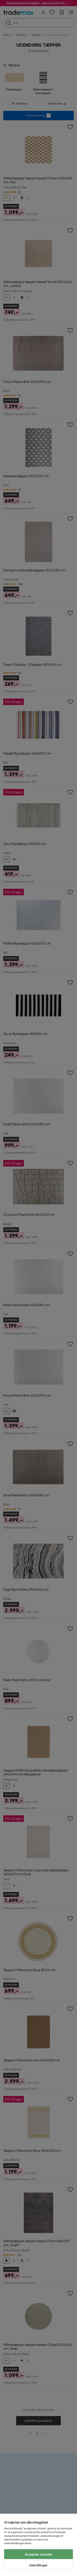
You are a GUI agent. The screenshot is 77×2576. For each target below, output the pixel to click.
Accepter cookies (38, 2554)
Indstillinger (38, 2565)
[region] (38, 2545)
